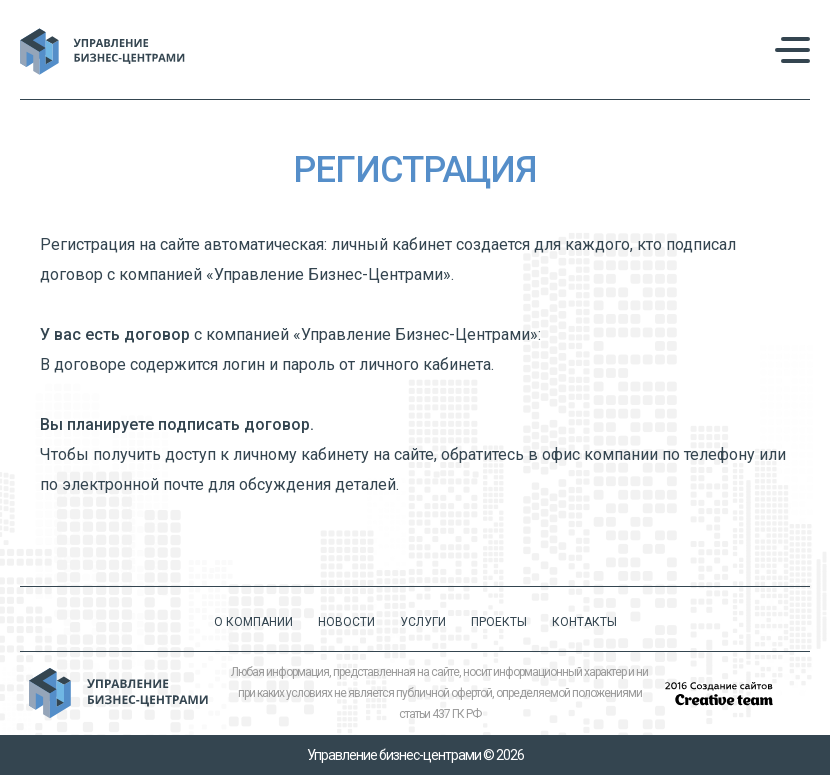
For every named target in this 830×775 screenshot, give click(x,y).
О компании (253, 622)
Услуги (423, 622)
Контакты (584, 622)
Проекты (499, 622)
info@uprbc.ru (625, 69)
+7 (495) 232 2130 (642, 51)
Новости (346, 622)
